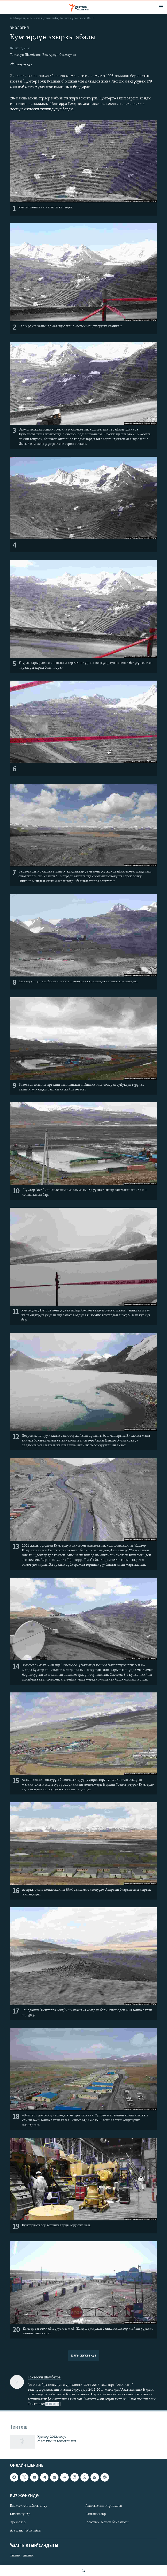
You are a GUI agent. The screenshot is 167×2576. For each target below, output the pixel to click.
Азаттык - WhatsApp (25, 2530)
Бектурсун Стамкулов (59, 55)
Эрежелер (18, 2522)
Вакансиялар (95, 2514)
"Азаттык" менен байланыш (107, 2522)
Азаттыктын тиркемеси (103, 2506)
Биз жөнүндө (20, 2514)
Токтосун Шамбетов (25, 55)
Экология (19, 28)
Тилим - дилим (21, 2556)
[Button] (21, 65)
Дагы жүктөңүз (83, 2355)
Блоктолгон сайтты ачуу (28, 2506)
